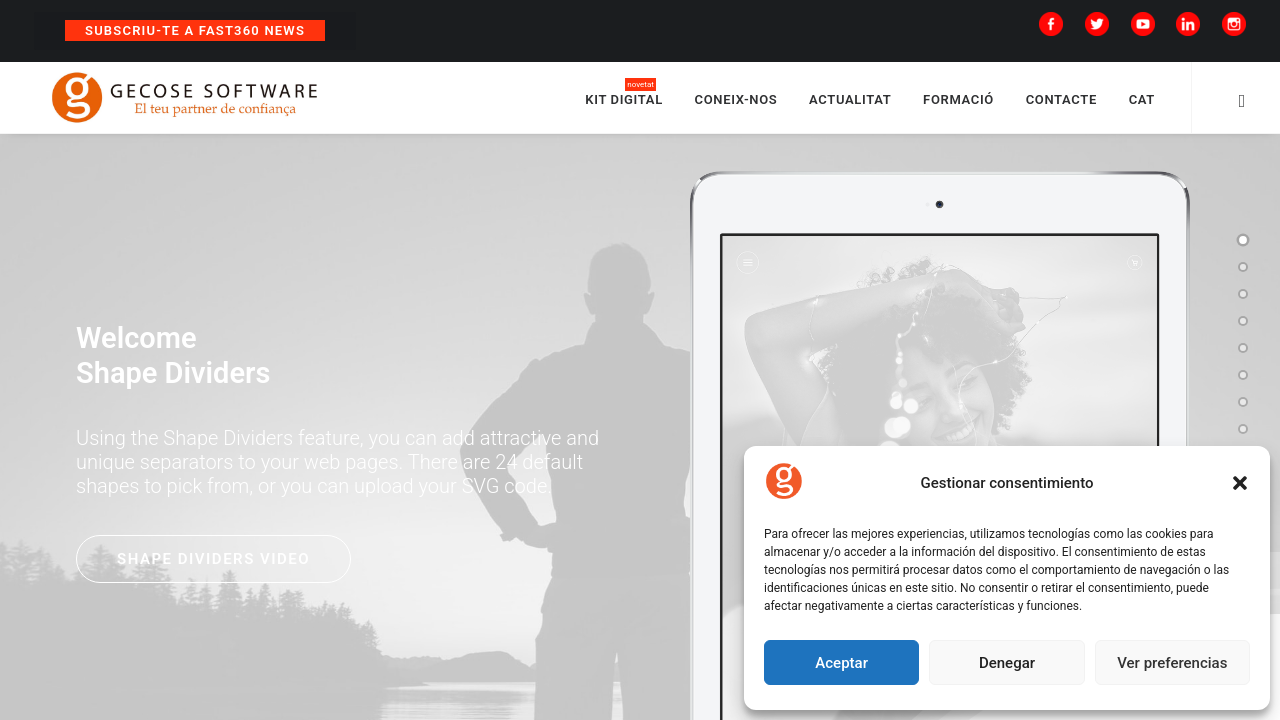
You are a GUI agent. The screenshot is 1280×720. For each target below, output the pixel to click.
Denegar (1007, 663)
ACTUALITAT (850, 102)
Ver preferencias (1172, 663)
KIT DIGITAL (624, 102)
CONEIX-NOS (736, 102)
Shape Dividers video (213, 566)
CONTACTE (1061, 102)
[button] (1240, 483)
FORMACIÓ (958, 102)
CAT (1142, 102)
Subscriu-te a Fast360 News (195, 30)
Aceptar (841, 663)
